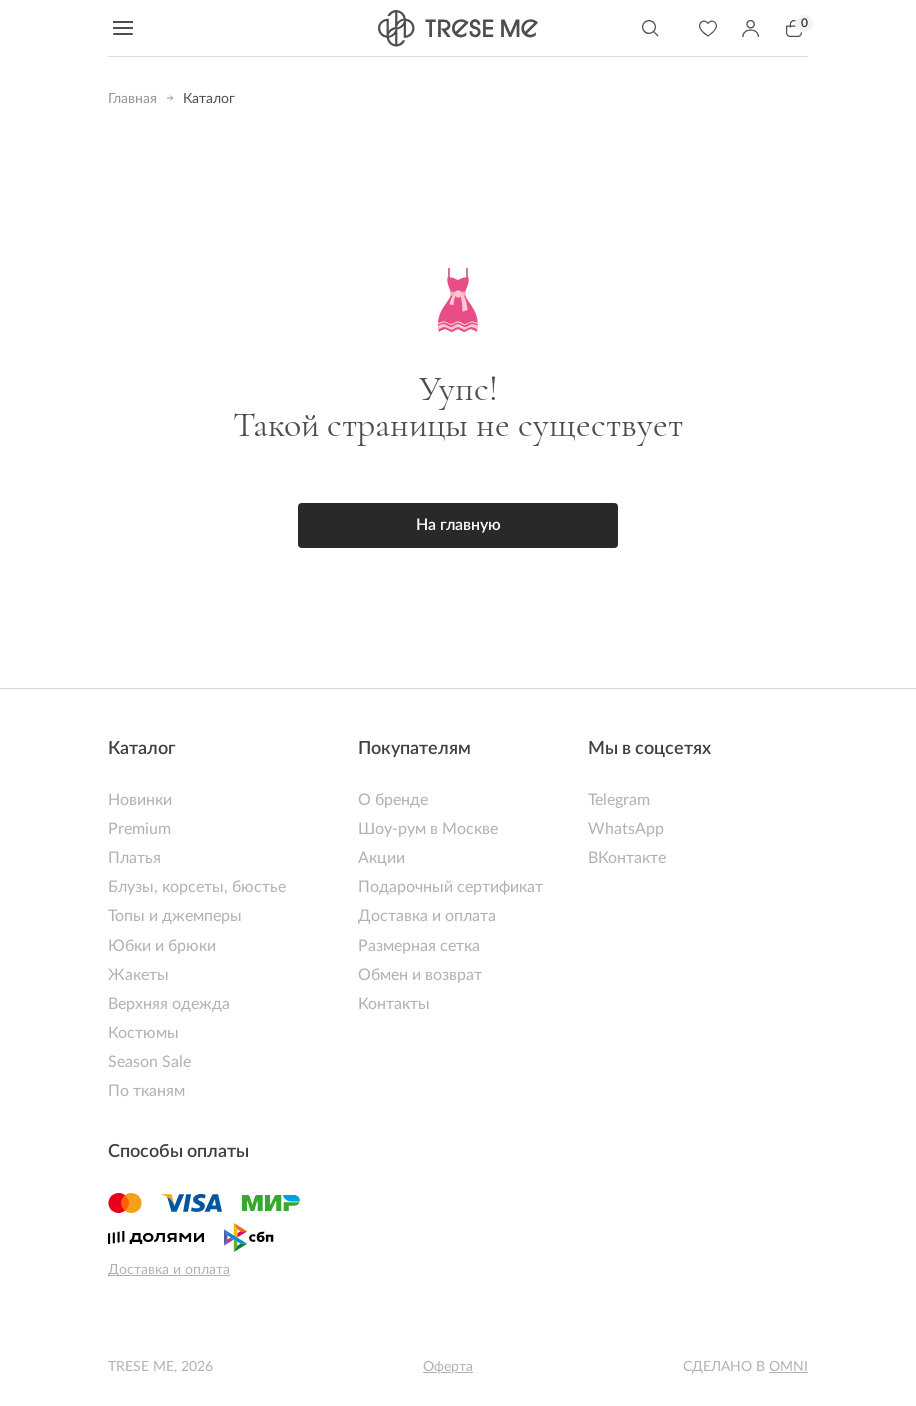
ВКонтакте (627, 858)
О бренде (393, 800)
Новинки (140, 800)
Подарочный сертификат (450, 887)
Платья (134, 858)
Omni (788, 1367)
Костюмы (143, 1033)
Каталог (142, 749)
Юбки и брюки (162, 946)
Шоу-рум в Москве (428, 829)
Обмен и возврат (420, 975)
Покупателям (414, 749)
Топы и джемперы (175, 916)
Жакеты (138, 975)
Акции (381, 858)
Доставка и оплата (427, 916)
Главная (132, 99)
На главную (458, 525)
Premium (139, 829)
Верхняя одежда (169, 1004)
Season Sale (149, 1062)
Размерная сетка (419, 946)
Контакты (394, 1004)
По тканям (146, 1091)
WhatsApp (626, 829)
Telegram (619, 800)
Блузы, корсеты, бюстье (197, 887)
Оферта (448, 1367)
